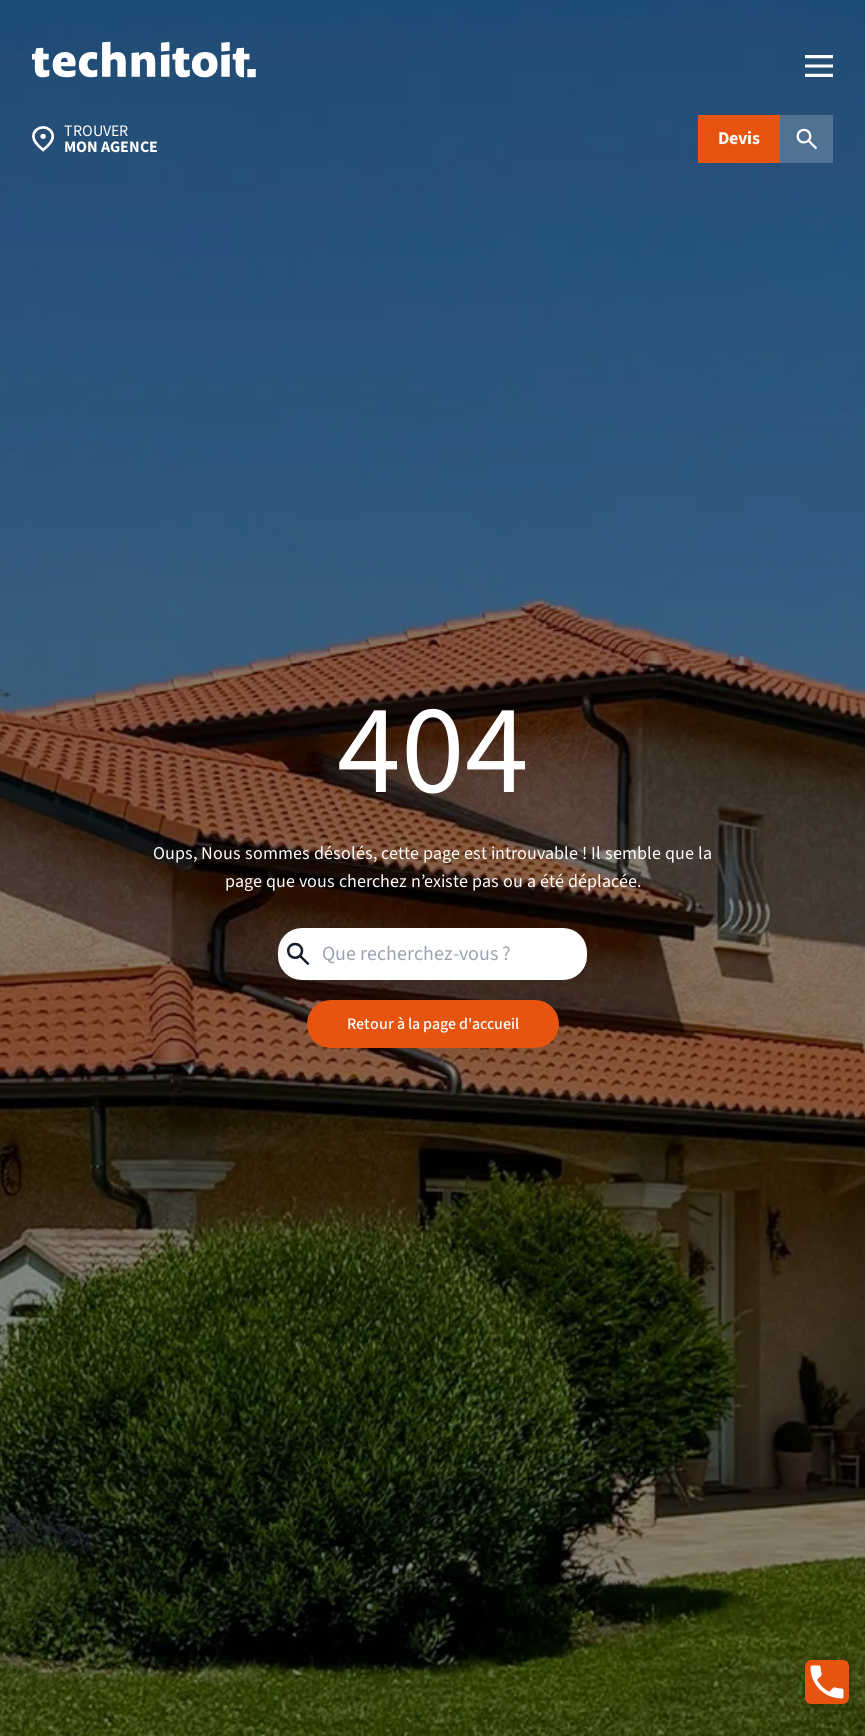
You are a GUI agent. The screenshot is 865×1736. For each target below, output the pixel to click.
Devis (739, 138)
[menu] (819, 66)
